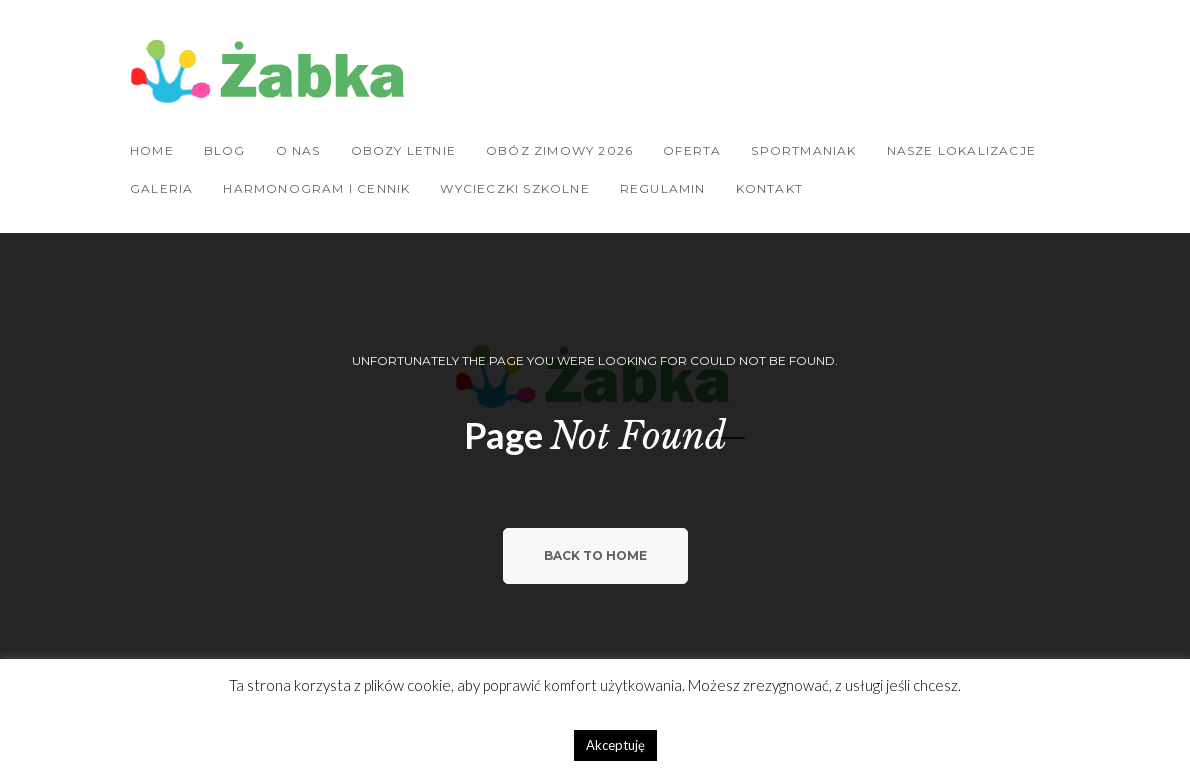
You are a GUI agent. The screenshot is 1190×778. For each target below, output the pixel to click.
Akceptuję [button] (615, 745)
